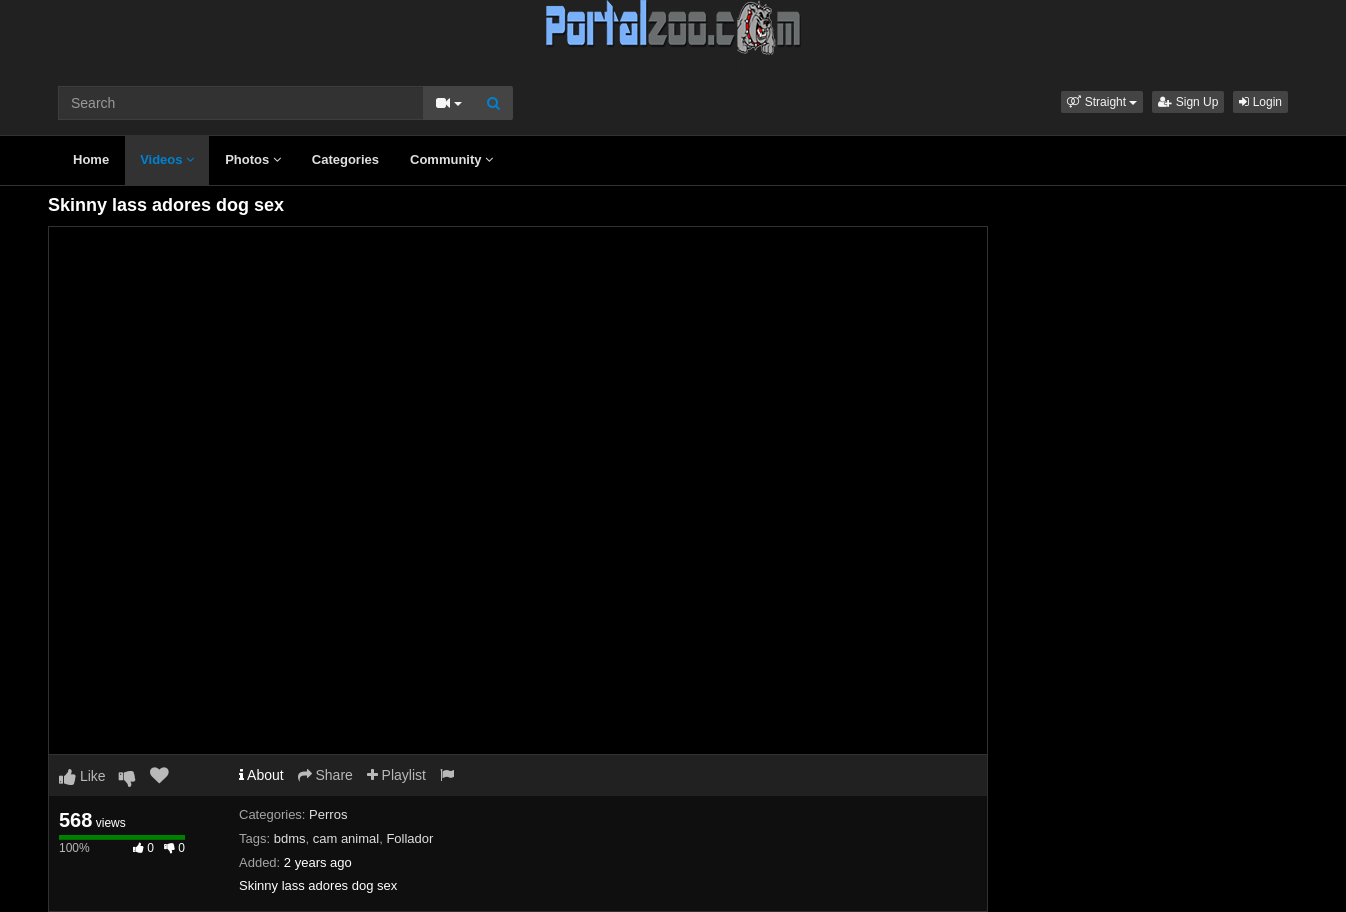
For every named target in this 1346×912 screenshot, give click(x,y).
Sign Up (1188, 102)
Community (451, 159)
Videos (167, 159)
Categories (345, 159)
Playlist (396, 775)
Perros (328, 814)
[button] (1102, 102)
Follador (409, 838)
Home (91, 159)
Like (82, 776)
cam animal (346, 838)
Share (325, 775)
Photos (253, 159)
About (261, 775)
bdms (290, 838)
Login (1260, 102)
